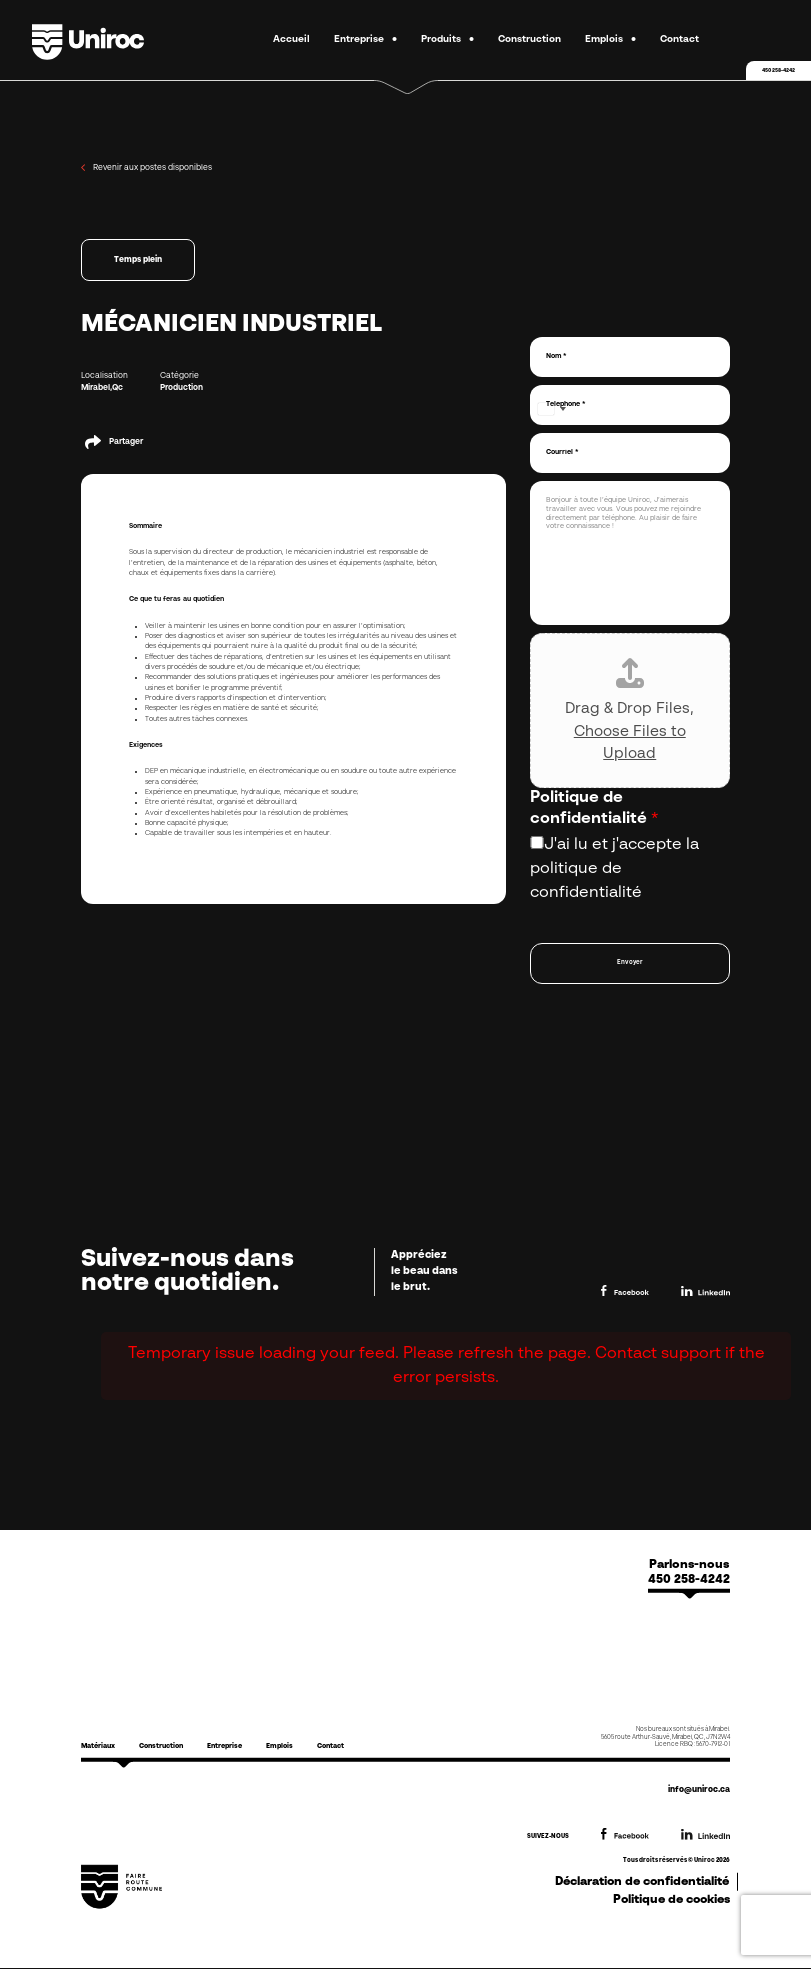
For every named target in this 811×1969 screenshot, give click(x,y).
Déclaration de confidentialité (642, 1881)
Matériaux (98, 1746)
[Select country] (551, 409)
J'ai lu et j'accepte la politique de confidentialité (614, 869)
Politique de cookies (671, 1899)
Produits (441, 39)
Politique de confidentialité (594, 808)
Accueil (291, 39)
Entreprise (359, 39)
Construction (529, 39)
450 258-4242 (778, 70)
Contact (679, 39)
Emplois (604, 39)
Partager (126, 442)
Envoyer (630, 962)
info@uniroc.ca (699, 1790)
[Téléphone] (630, 405)
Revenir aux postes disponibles (146, 167)
